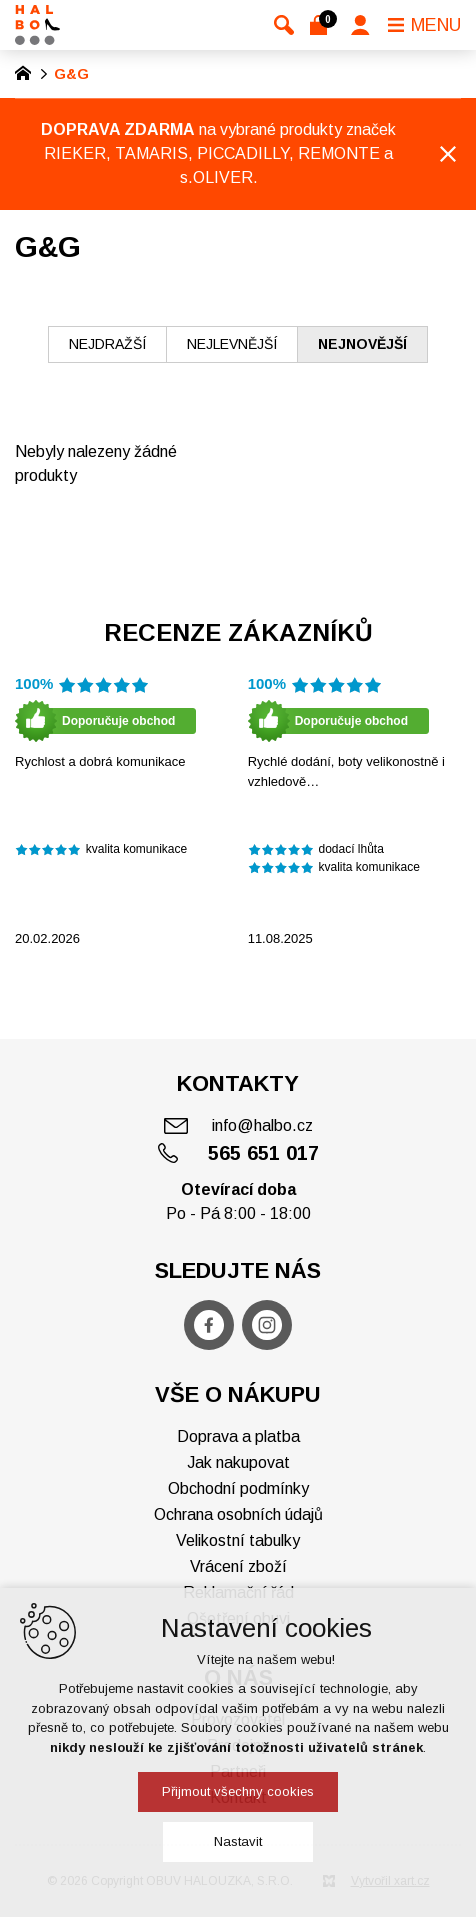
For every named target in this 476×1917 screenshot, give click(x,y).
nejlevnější (232, 344)
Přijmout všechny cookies (238, 1791)
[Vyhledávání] (284, 25)
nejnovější (362, 344)
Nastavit (238, 1841)
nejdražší (107, 344)
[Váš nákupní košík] (322, 25)
